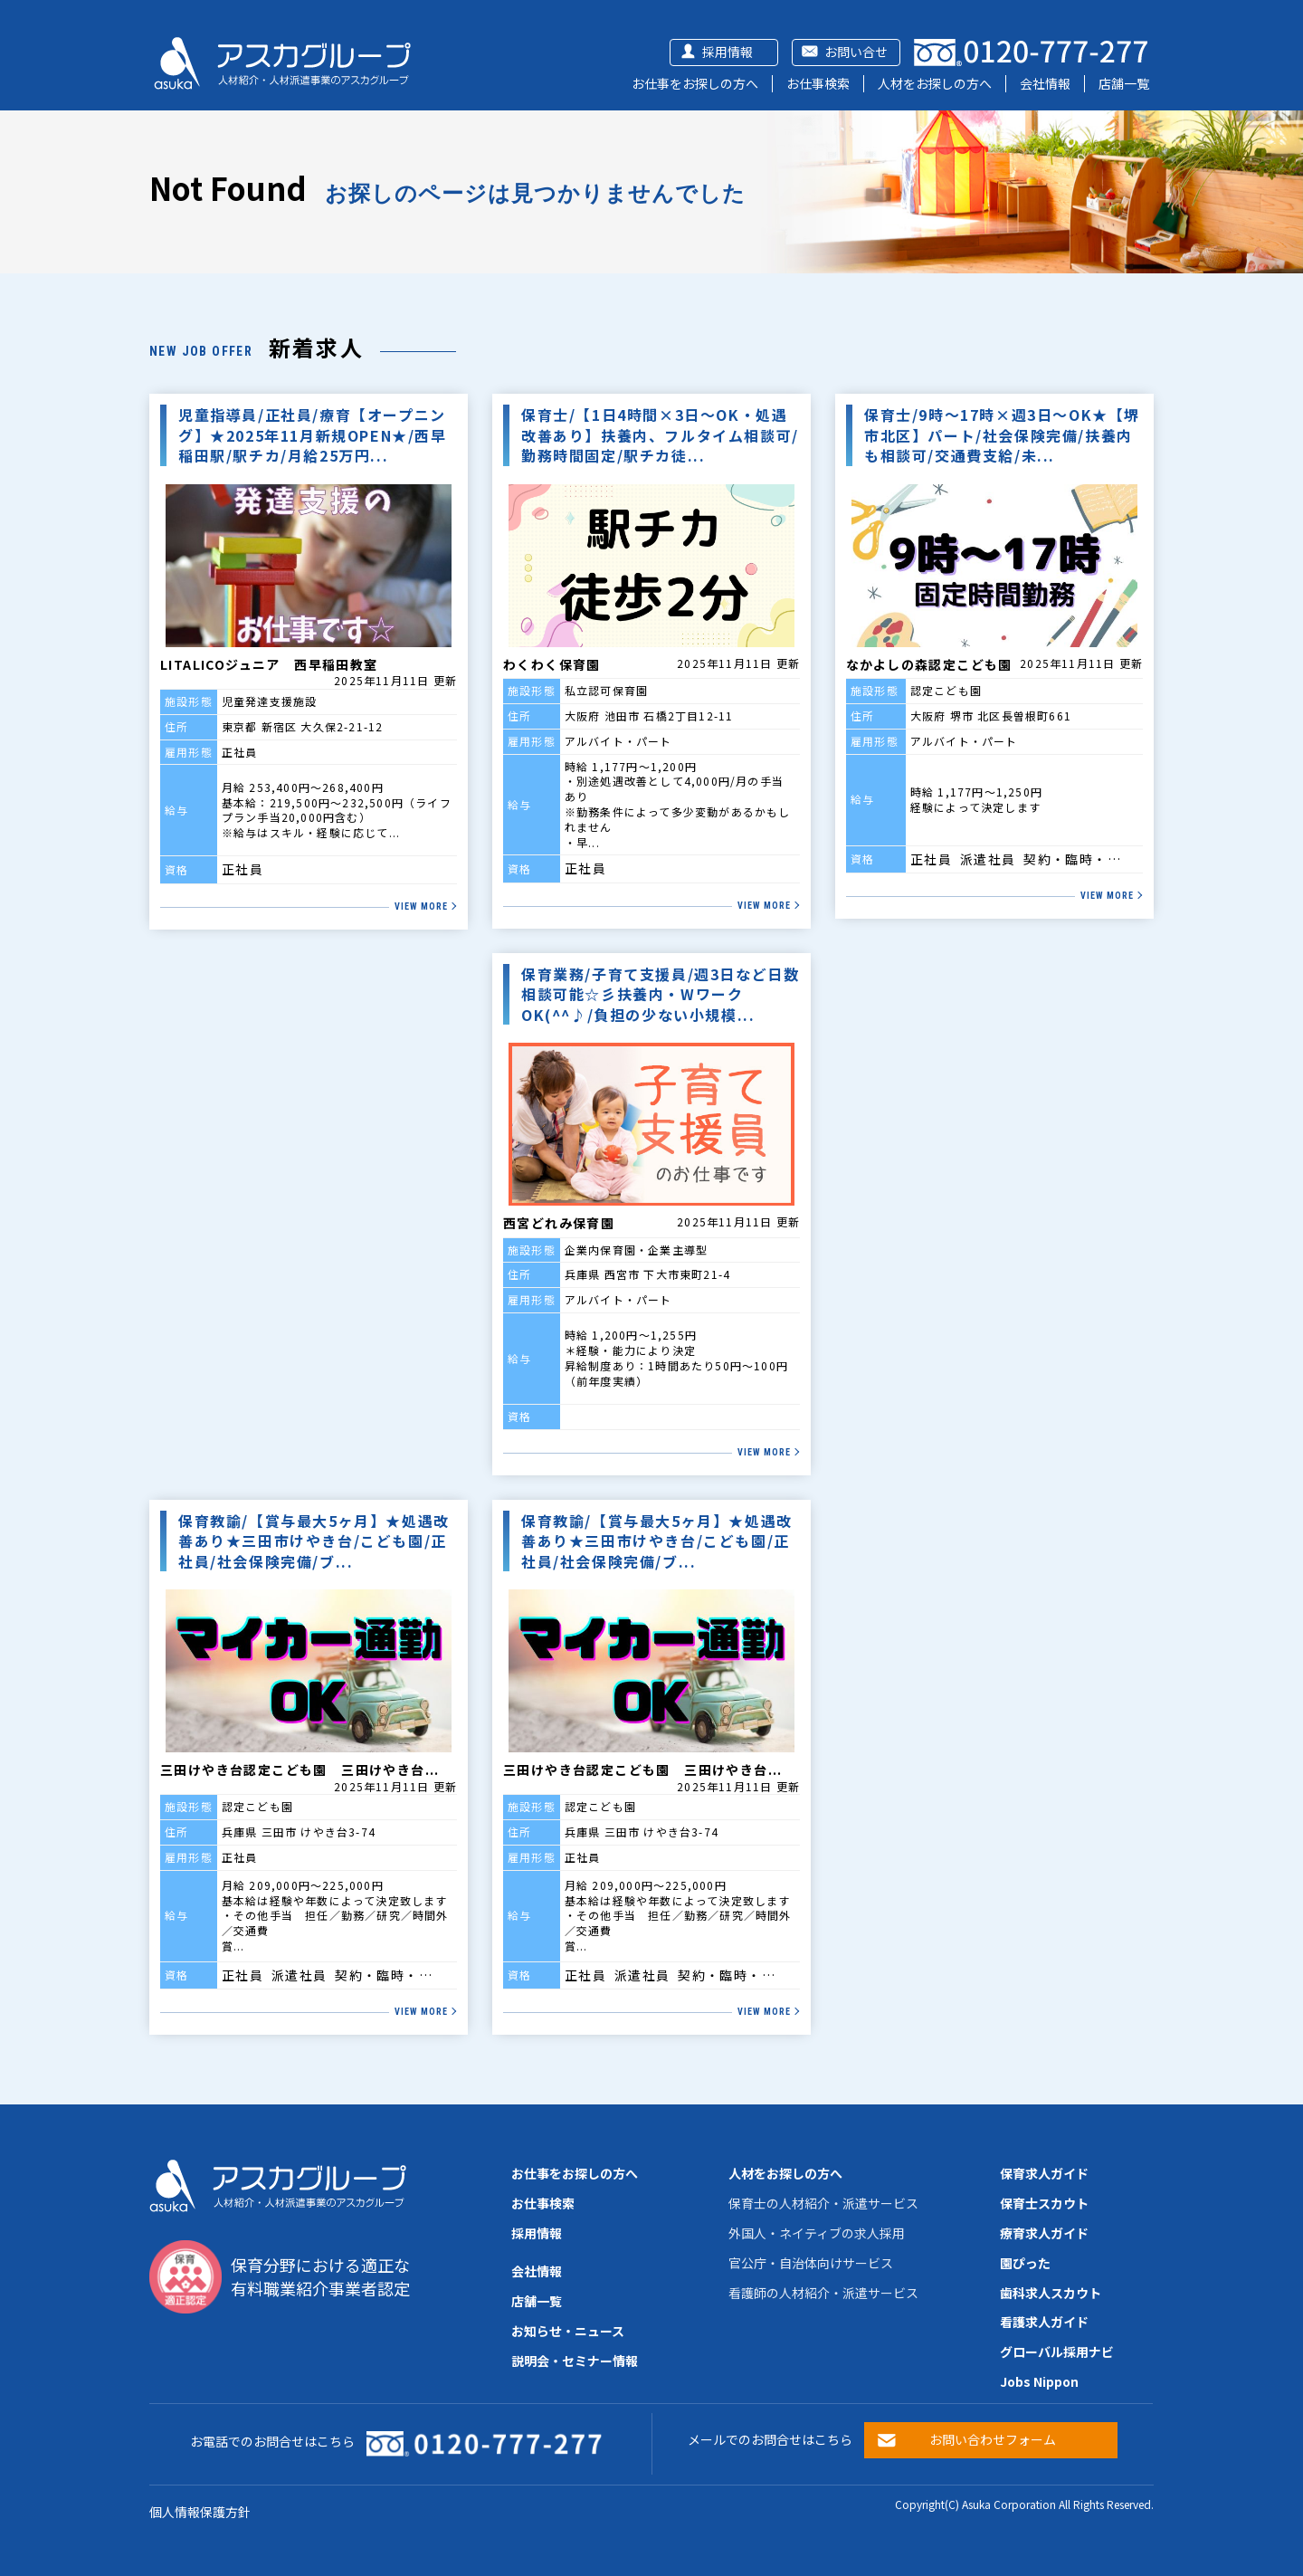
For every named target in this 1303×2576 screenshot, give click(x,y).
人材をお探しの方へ (935, 83)
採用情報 (727, 52)
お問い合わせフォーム (992, 2439)
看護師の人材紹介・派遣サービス (823, 2293)
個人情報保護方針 (200, 2512)
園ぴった (1025, 2263)
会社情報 (1045, 83)
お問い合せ (856, 52)
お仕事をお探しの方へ (695, 83)
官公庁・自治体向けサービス (810, 2263)
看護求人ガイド (1044, 2322)
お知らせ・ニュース (567, 2331)
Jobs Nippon (1039, 2381)
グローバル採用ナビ (1057, 2351)
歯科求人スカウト (1050, 2293)
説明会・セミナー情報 (574, 2361)
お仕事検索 (818, 83)
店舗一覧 (1124, 83)
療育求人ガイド (1044, 2233)
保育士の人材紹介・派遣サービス (823, 2203)
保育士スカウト (1044, 2203)
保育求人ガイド (1044, 2173)
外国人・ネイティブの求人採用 (816, 2233)
